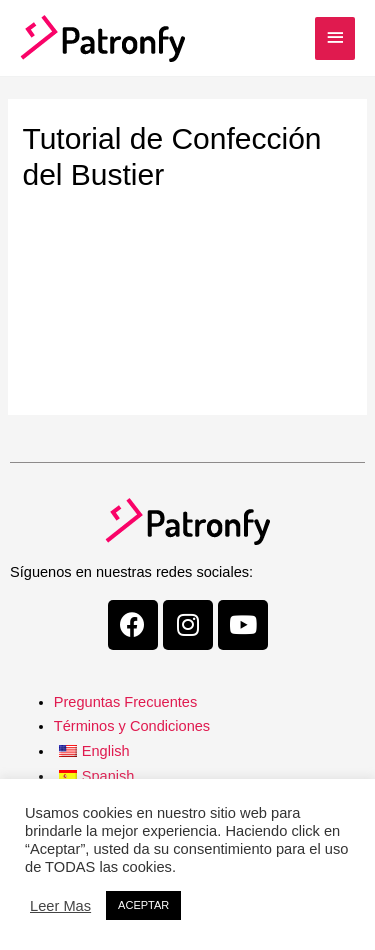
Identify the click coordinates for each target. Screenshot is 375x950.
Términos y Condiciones (132, 726)
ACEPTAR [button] (143, 905)
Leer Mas (60, 906)
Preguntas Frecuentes (125, 702)
